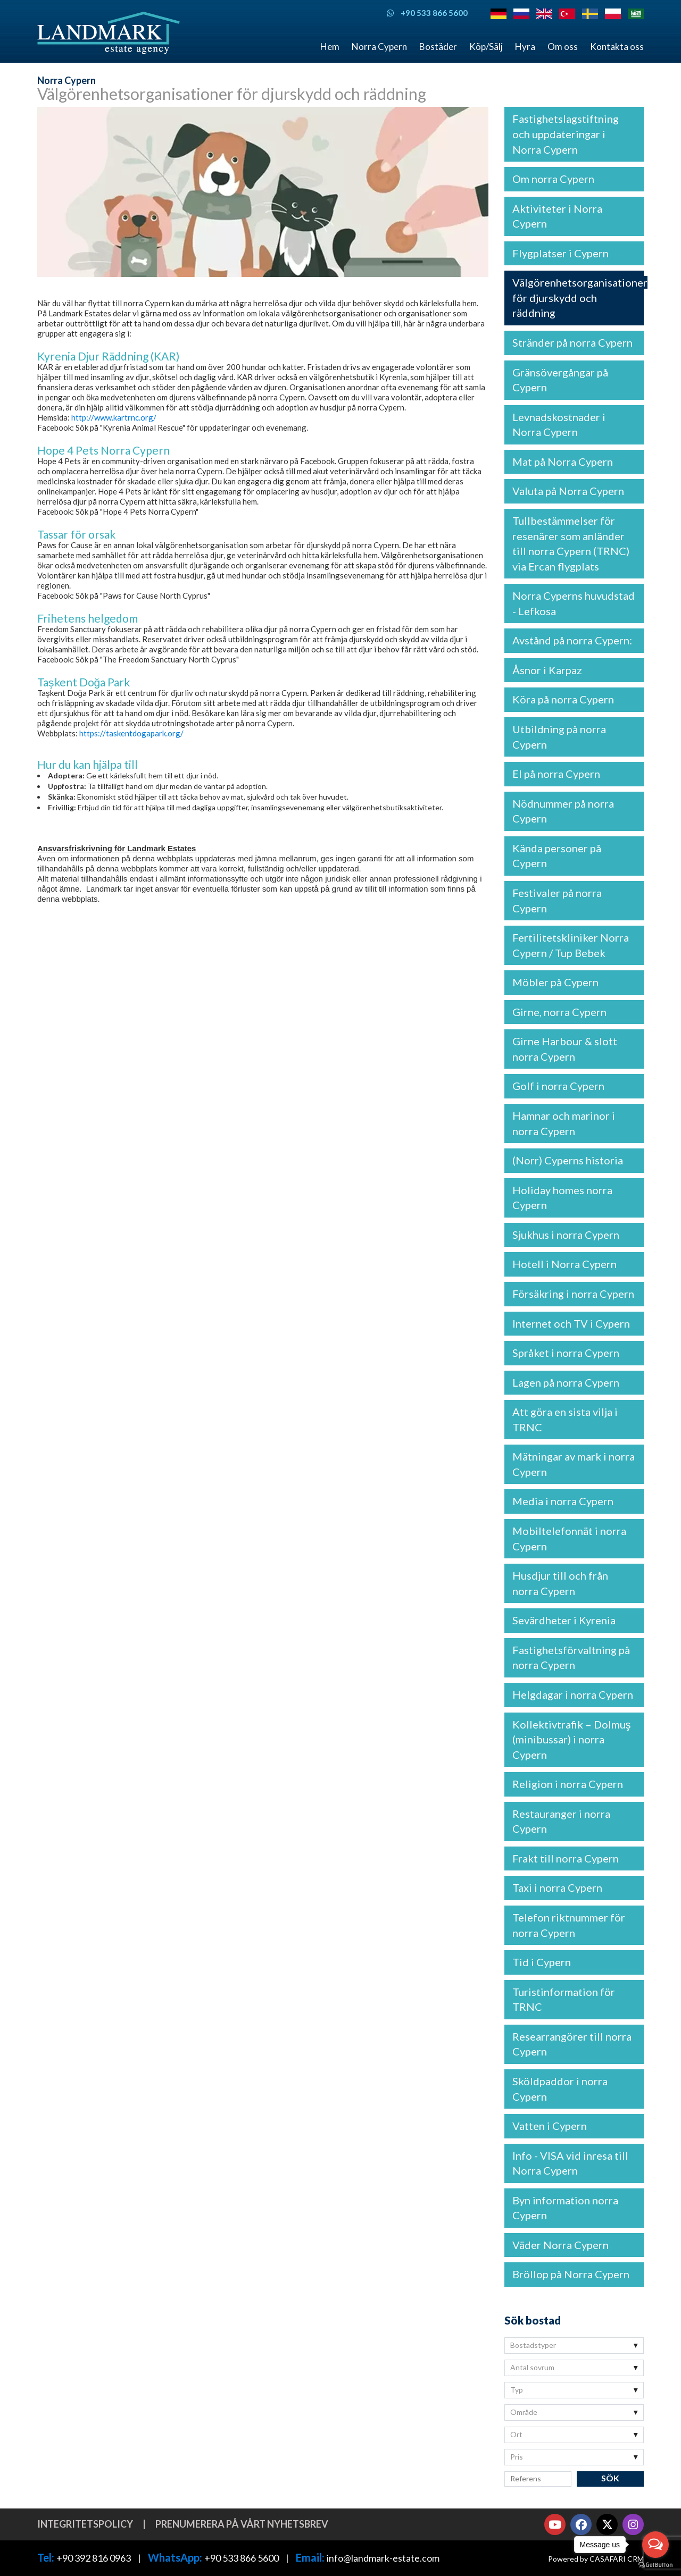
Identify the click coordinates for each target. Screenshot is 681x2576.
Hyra (525, 46)
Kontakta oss (617, 46)
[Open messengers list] (655, 2544)
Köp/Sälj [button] (486, 46)
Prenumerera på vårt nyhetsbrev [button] (241, 2524)
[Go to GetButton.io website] (655, 2565)
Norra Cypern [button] (379, 46)
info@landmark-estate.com (383, 2558)
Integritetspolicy (85, 2524)
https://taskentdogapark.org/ (131, 733)
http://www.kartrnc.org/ (113, 417)
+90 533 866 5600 (241, 2558)
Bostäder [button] (438, 46)
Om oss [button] (562, 46)
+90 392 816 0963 (93, 2558)
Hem (329, 46)
